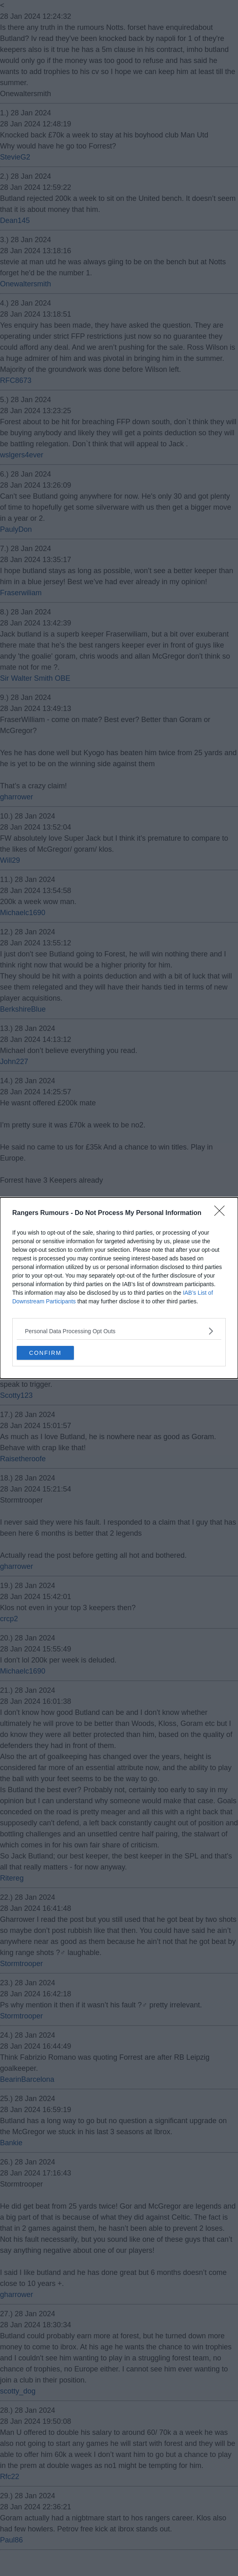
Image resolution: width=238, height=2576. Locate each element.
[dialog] (119, 1288)
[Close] (222, 1213)
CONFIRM (45, 1353)
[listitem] (119, 1331)
